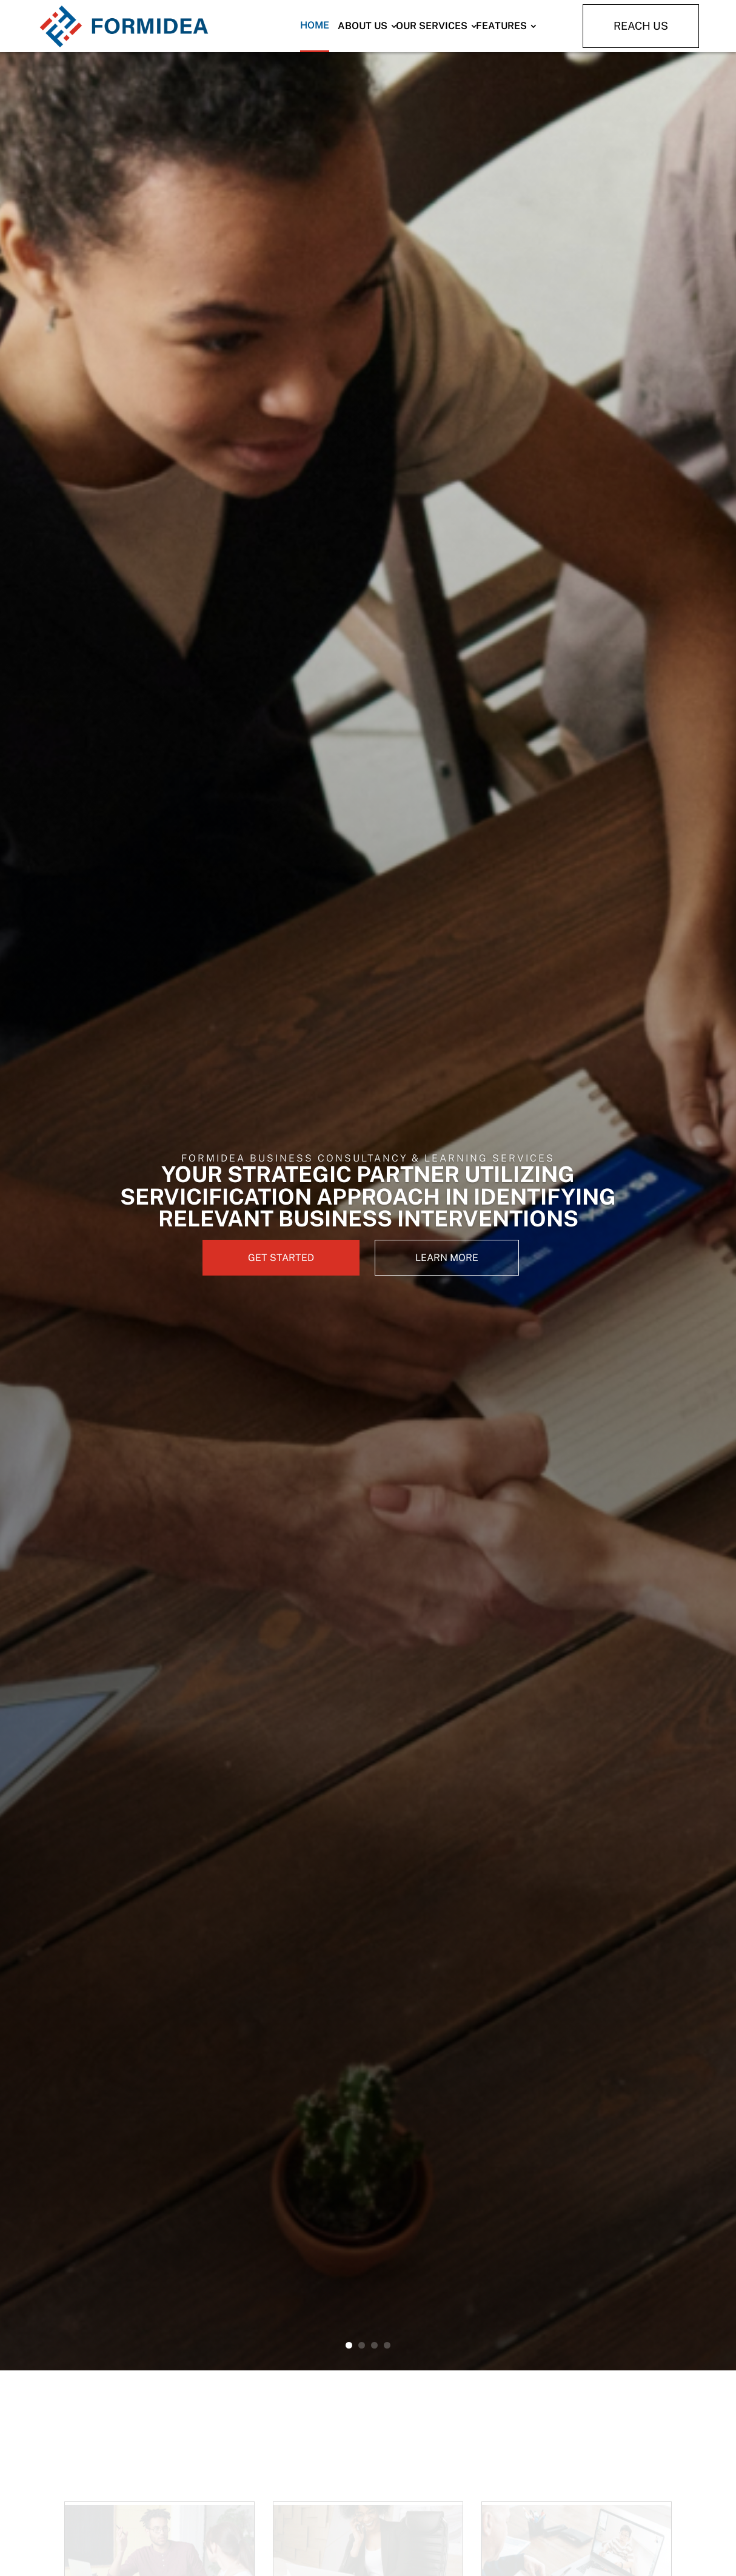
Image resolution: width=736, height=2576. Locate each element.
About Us (362, 26)
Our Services (431, 26)
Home (314, 25)
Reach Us (641, 25)
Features (501, 26)
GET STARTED (281, 1257)
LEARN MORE (446, 1257)
